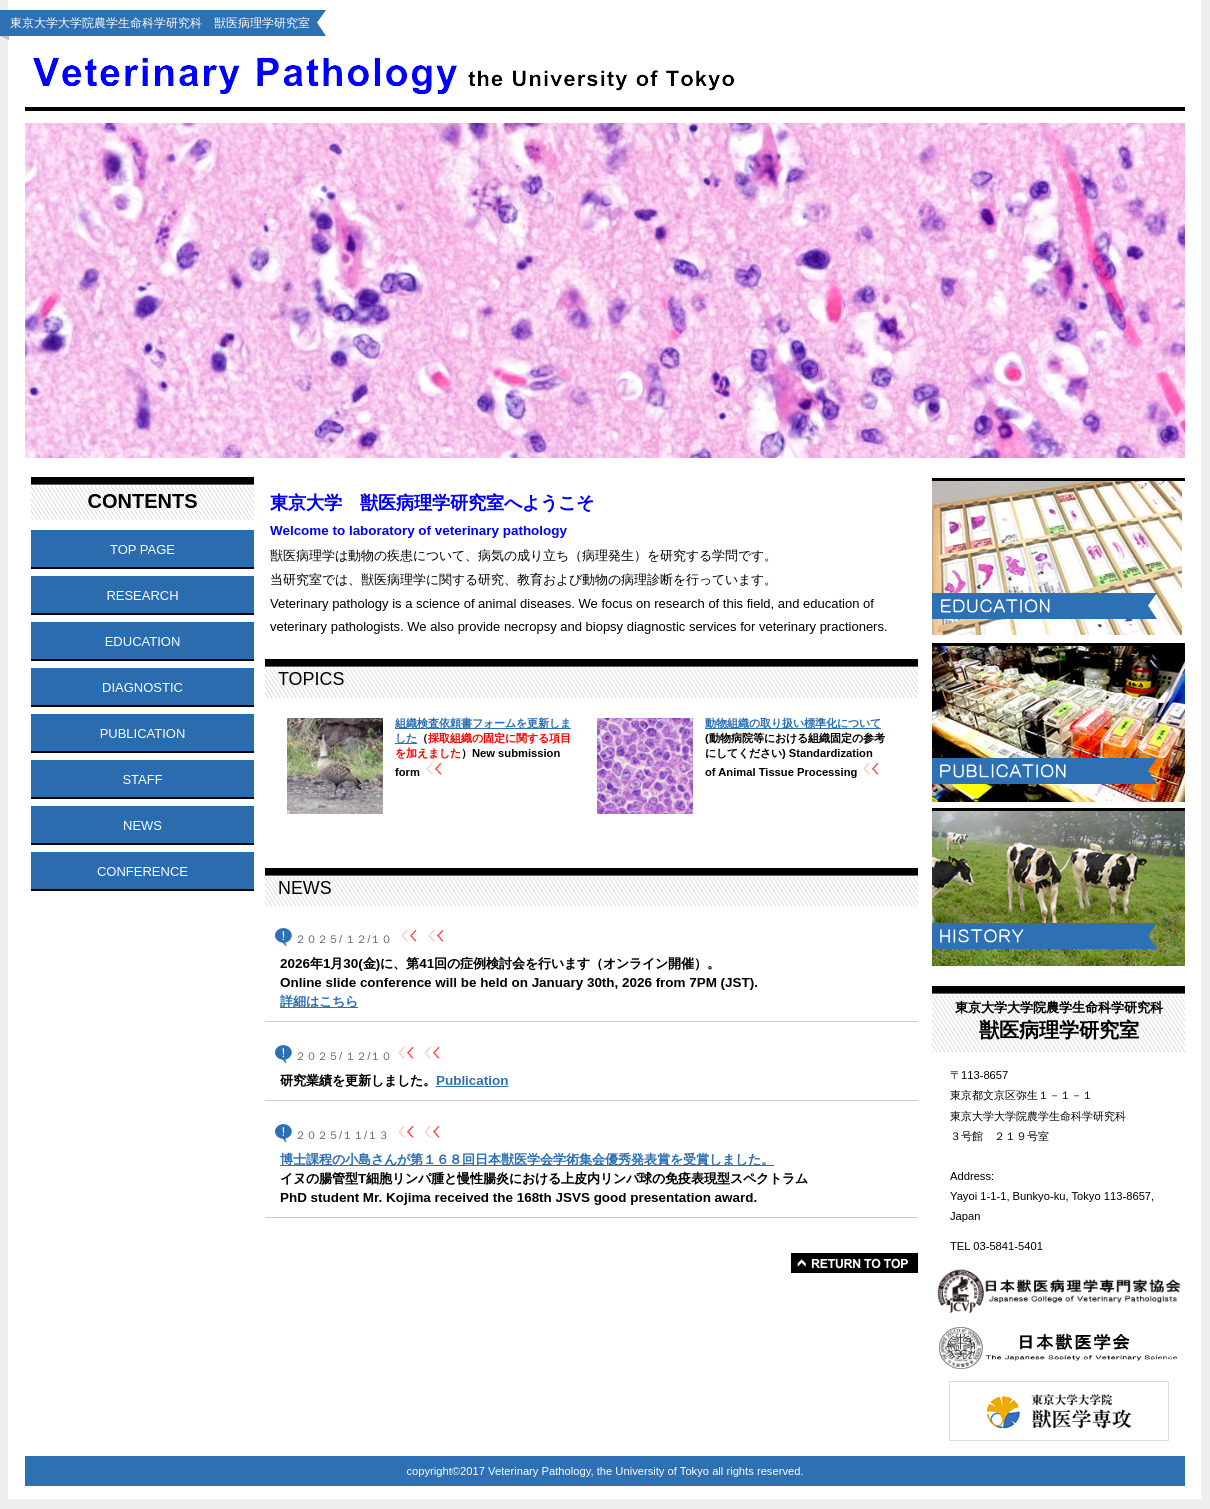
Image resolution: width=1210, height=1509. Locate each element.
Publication (472, 1080)
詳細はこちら (319, 1001)
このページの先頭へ (854, 1263)
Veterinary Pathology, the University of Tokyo (513, 71)
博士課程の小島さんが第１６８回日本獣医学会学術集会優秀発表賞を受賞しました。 (527, 1159)
